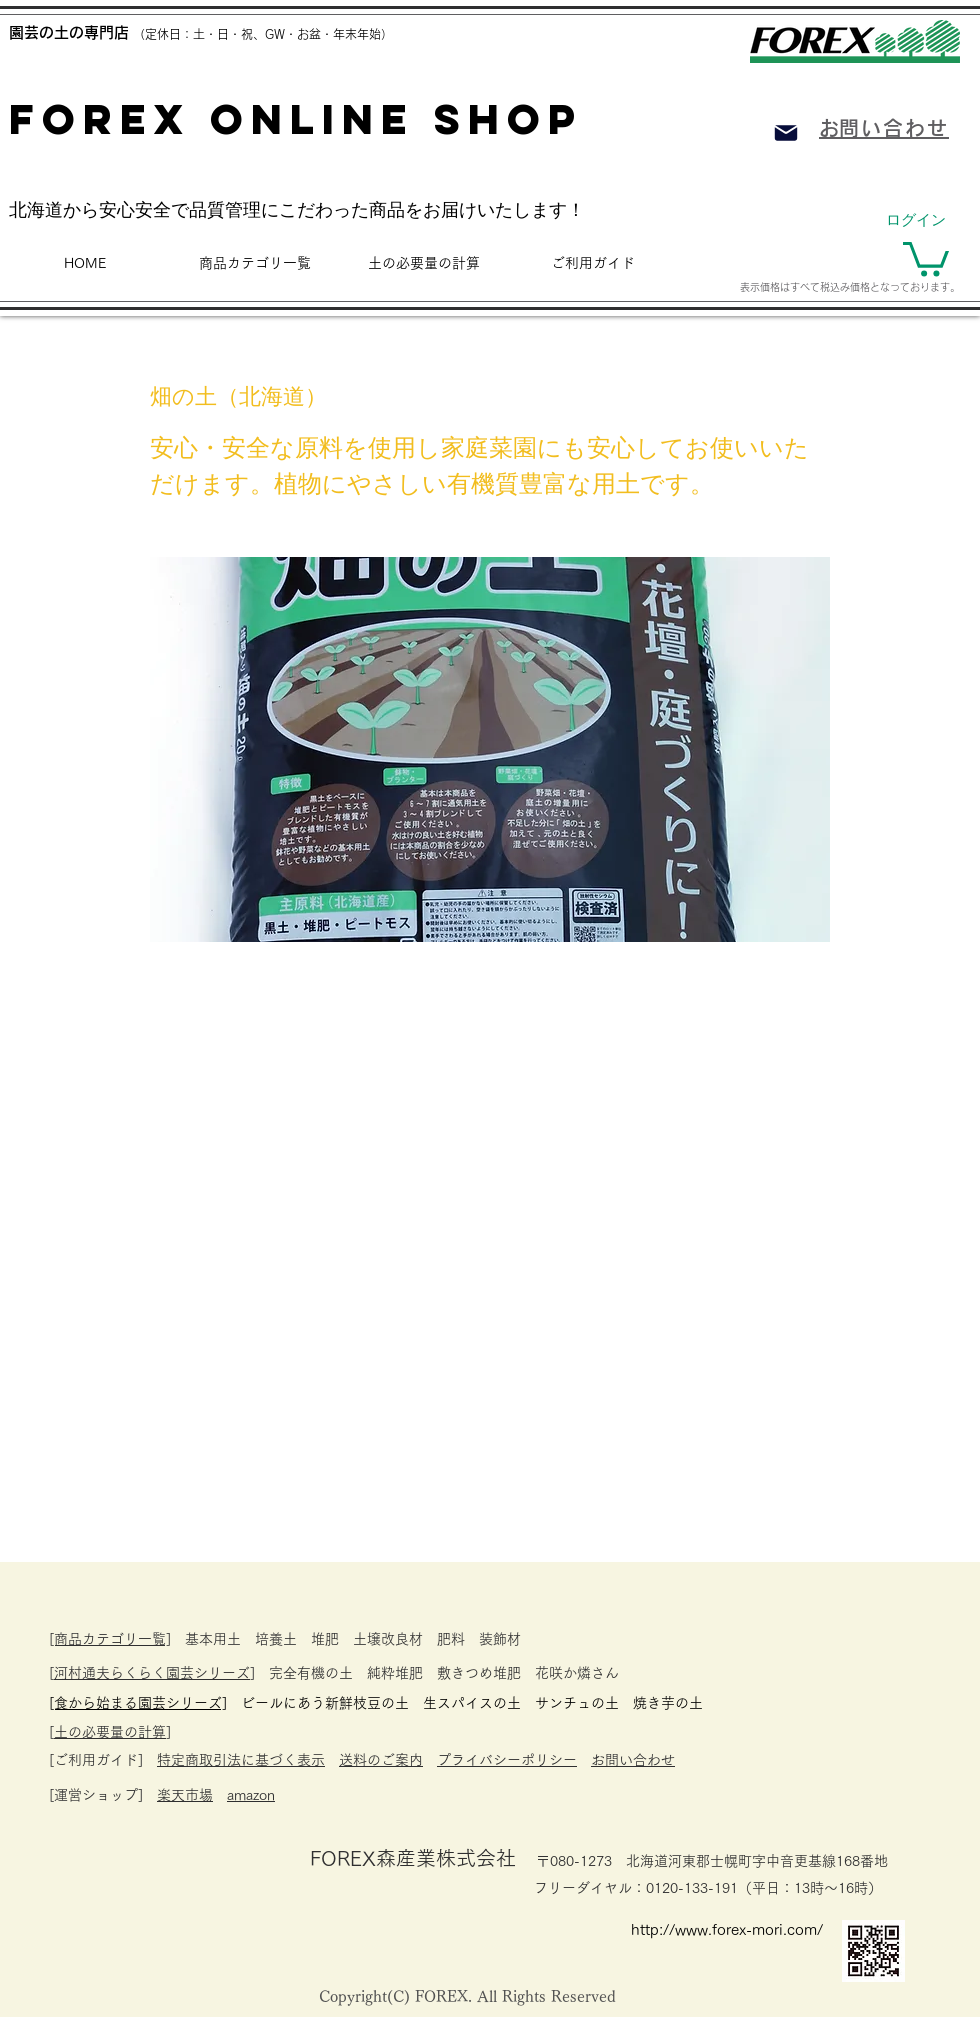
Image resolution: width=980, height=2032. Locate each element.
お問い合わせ (633, 1760)
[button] (926, 257)
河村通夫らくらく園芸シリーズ (152, 1673)
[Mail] (786, 133)
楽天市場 (185, 1795)
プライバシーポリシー (507, 1760)
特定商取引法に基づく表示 (241, 1760)
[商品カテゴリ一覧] (110, 1639)
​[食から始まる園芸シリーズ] (138, 1703)
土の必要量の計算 (110, 1732)
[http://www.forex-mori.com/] (734, 1929)
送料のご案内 (381, 1760)
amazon (251, 1795)
